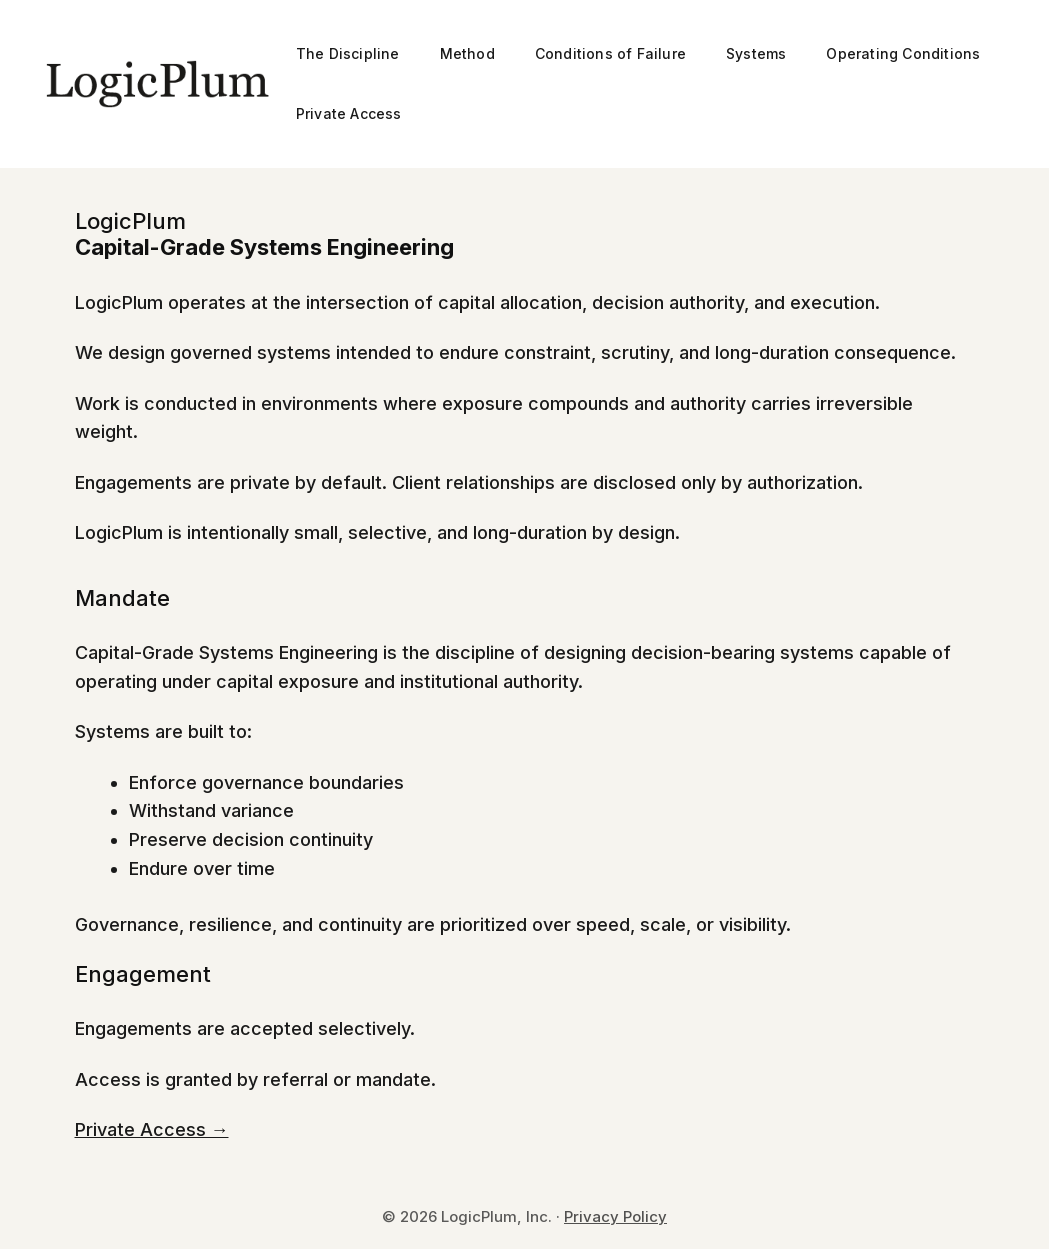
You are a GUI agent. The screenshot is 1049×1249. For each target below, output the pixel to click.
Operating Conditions (903, 53)
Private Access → (152, 1129)
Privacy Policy (615, 1216)
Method (467, 53)
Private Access (349, 113)
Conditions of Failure (610, 53)
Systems (756, 53)
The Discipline (348, 53)
